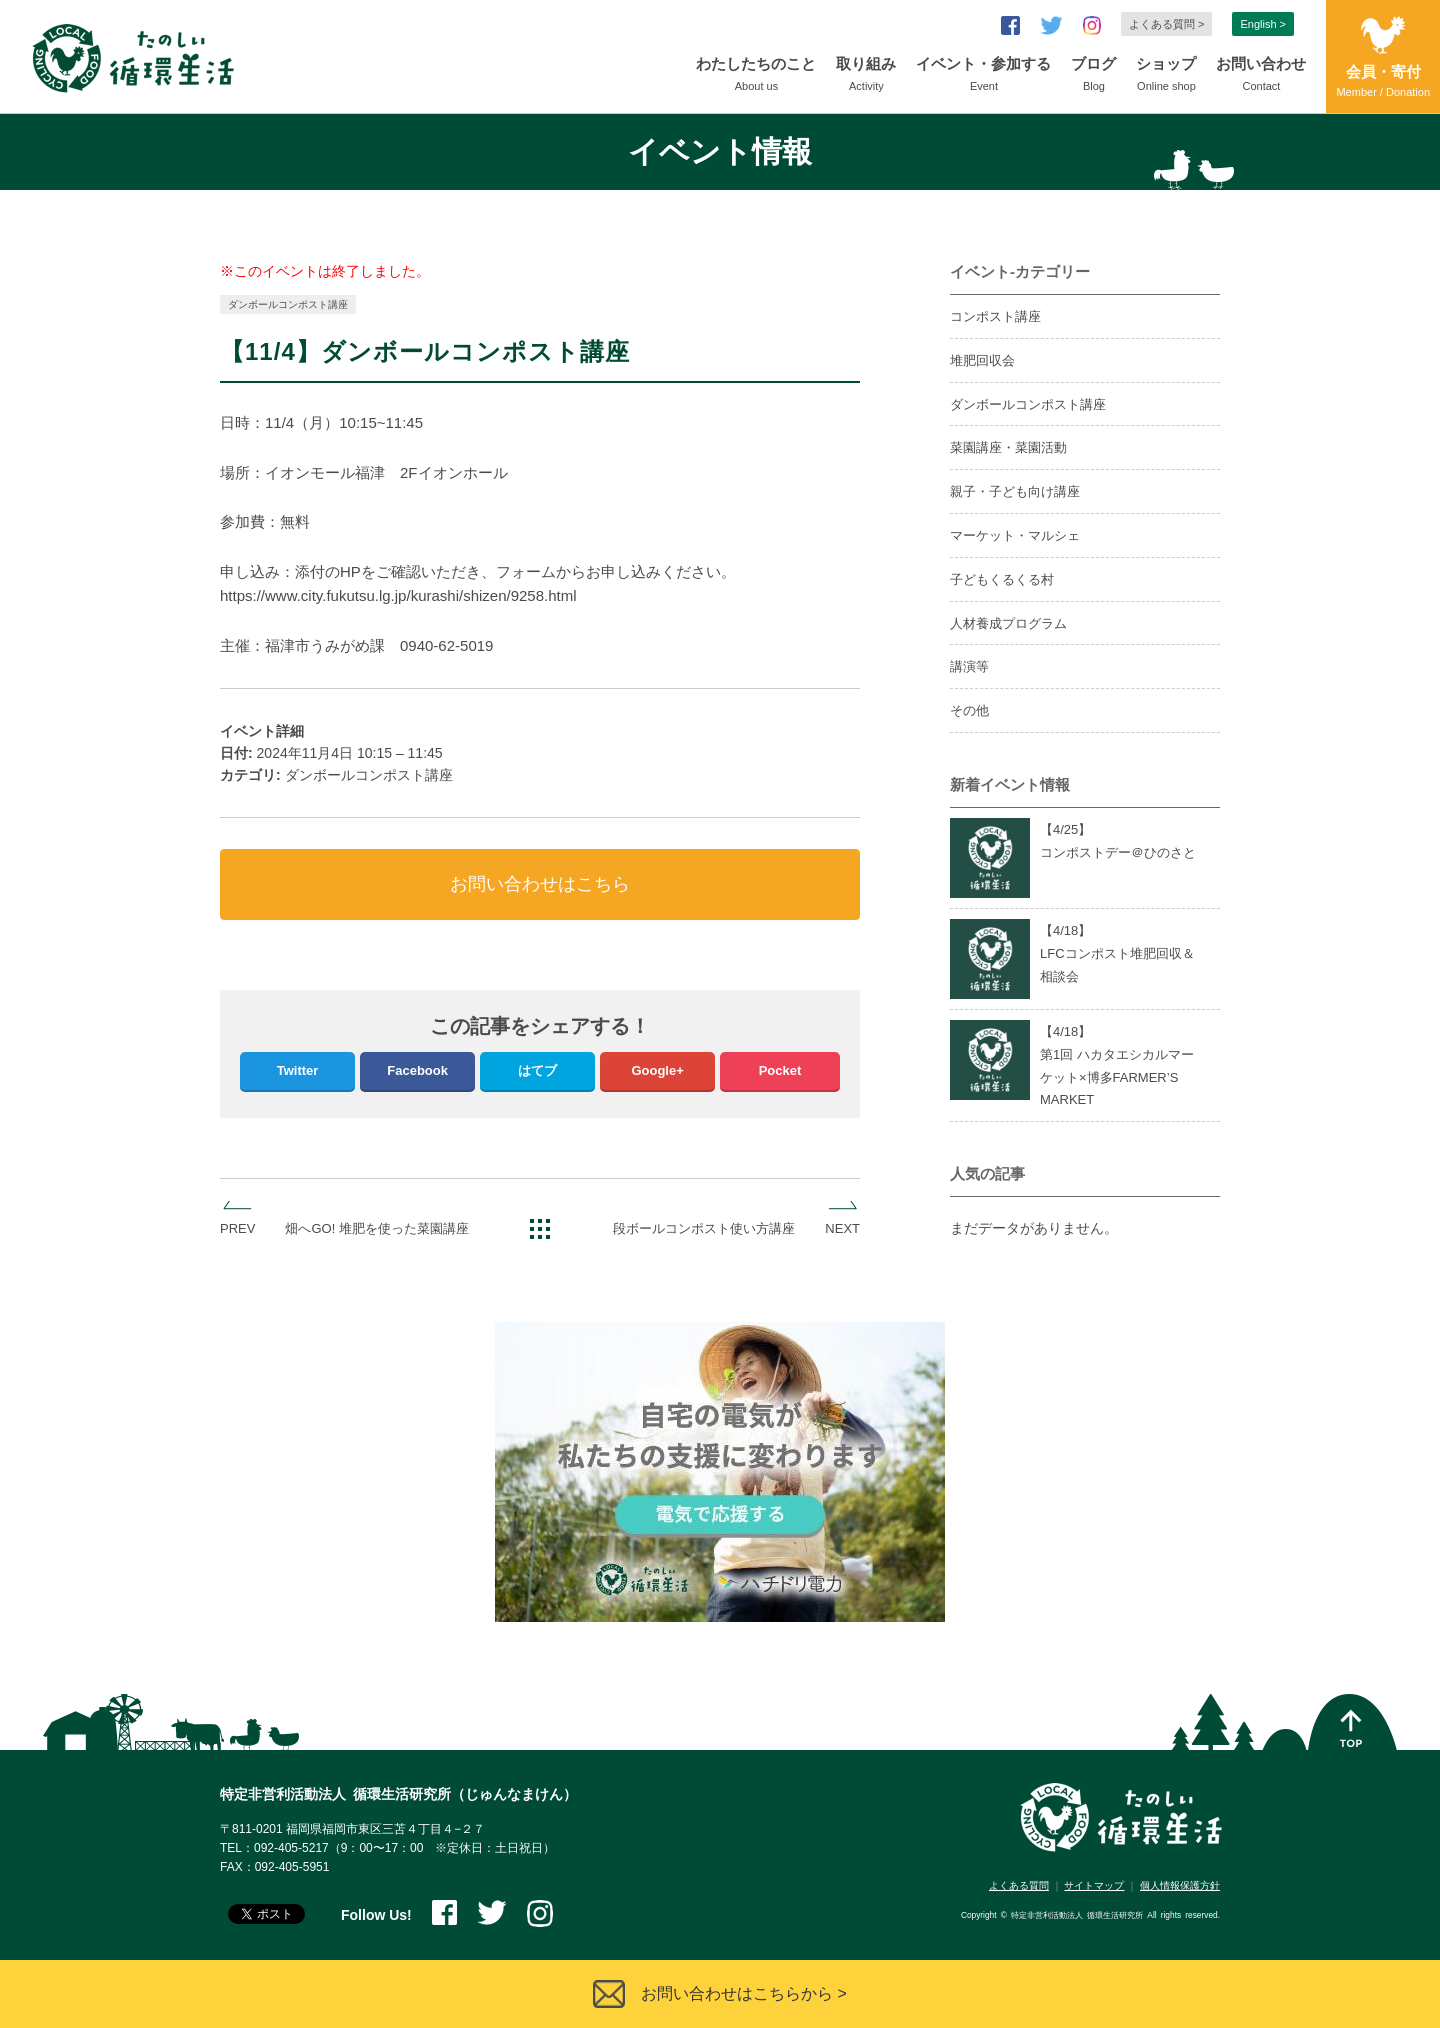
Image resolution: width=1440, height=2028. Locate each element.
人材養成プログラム (1008, 623)
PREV (237, 1228)
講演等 (969, 666)
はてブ (537, 1070)
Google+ (657, 1070)
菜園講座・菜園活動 (1008, 447)
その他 (969, 710)
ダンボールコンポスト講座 (288, 304)
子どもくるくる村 (1002, 579)
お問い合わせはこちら (540, 884)
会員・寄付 (1383, 82)
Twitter (298, 1070)
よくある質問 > (1166, 24)
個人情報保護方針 (1180, 1885)
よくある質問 (1019, 1885)
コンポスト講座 (995, 316)
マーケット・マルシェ (1015, 535)
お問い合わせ (1261, 76)
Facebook (417, 1070)
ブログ (1093, 76)
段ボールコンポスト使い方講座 (704, 1228)
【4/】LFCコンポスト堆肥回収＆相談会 (1117, 953)
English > (1263, 24)
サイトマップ (1094, 1885)
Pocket (780, 1070)
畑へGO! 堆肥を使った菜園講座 (376, 1228)
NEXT (842, 1228)
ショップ (1166, 76)
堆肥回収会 (982, 360)
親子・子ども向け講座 (1015, 491)
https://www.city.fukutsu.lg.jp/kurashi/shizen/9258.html (398, 595)
